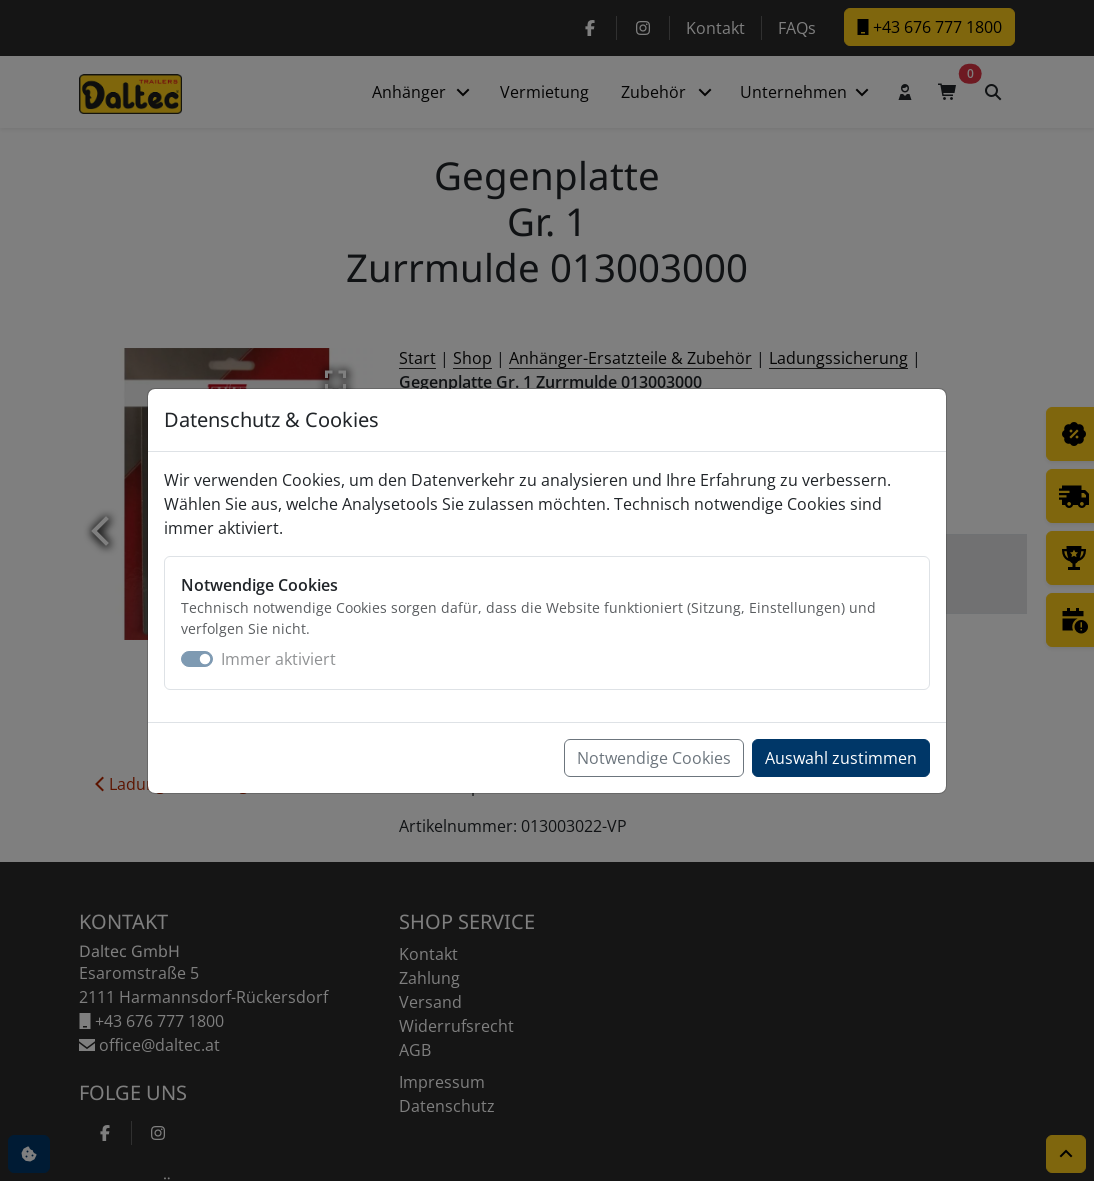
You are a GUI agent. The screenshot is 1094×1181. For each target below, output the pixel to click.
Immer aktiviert (278, 659)
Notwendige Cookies (654, 758)
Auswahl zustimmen (841, 758)
